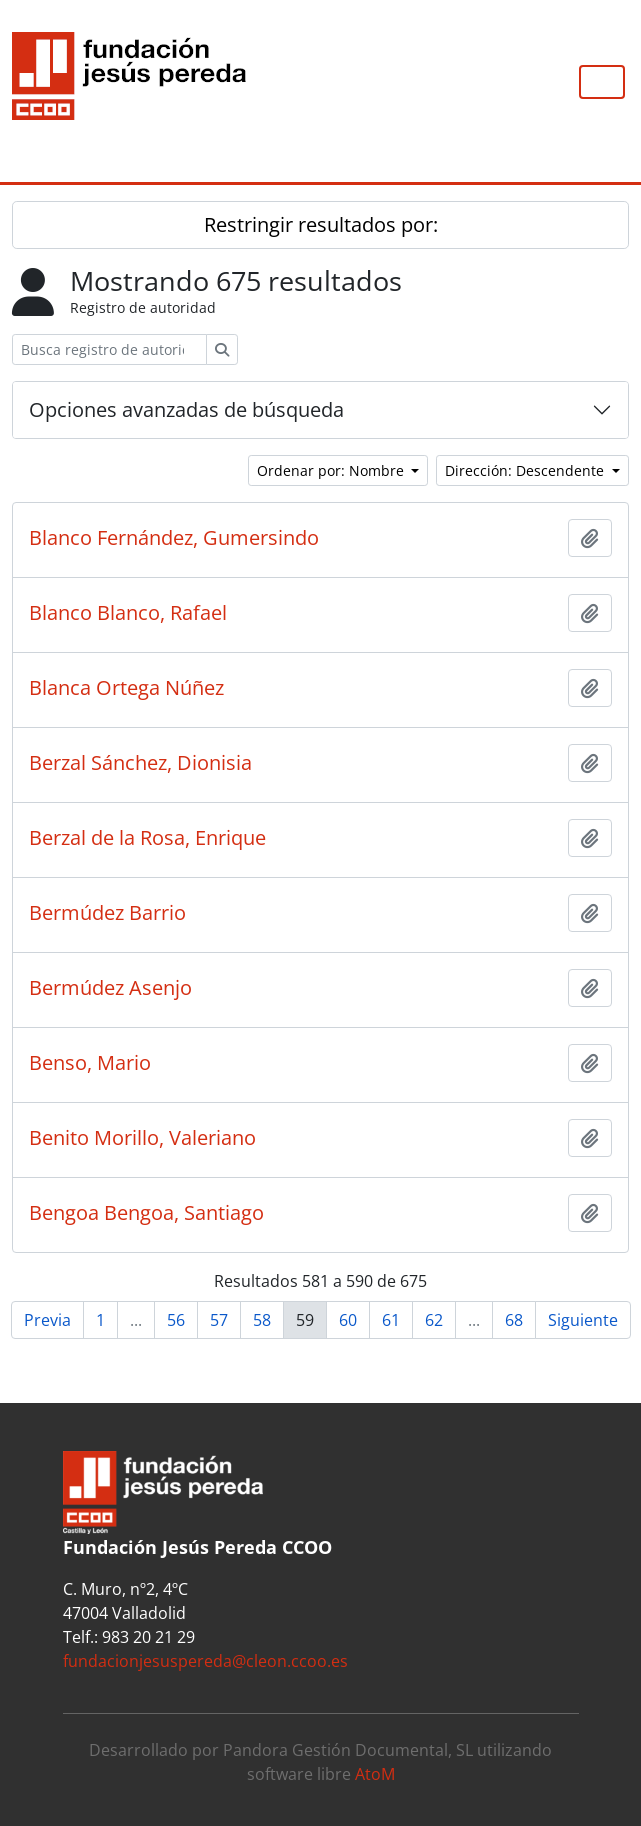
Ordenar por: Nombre (332, 470)
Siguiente (583, 1320)
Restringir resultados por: (321, 224)
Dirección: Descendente (526, 470)
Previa (47, 1320)
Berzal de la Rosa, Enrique (147, 838)
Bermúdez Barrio (107, 913)
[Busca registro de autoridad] (109, 349)
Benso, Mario (90, 1063)
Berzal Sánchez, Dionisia (140, 763)
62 (434, 1320)
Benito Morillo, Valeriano (142, 1138)
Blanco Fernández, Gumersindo (174, 538)
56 (176, 1320)
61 (391, 1320)
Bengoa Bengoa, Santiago (146, 1213)
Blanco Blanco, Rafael (128, 613)
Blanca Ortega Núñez (126, 688)
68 (514, 1320)
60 (348, 1320)
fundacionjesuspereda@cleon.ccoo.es (205, 1661)
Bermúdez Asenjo (110, 988)
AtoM (375, 1774)
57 (219, 1320)
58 (262, 1320)
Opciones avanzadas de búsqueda (186, 409)
